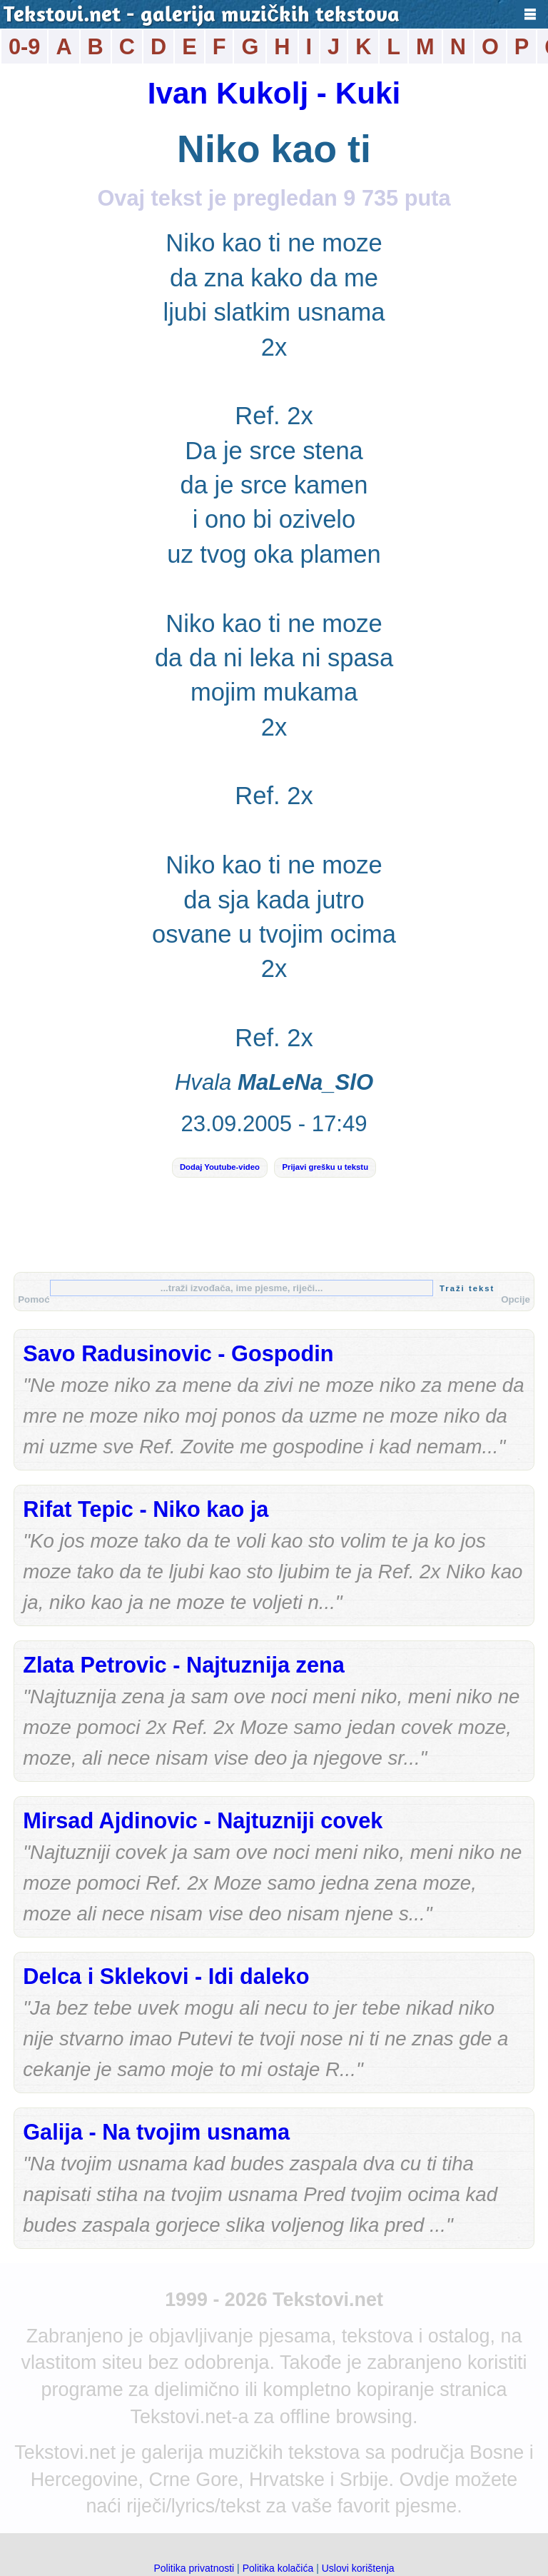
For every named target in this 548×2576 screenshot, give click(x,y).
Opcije (515, 1299)
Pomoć (33, 1299)
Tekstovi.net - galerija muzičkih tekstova (202, 16)
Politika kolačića (278, 2568)
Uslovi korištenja (358, 2568)
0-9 (24, 46)
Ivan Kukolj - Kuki (274, 93)
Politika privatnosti (193, 2568)
